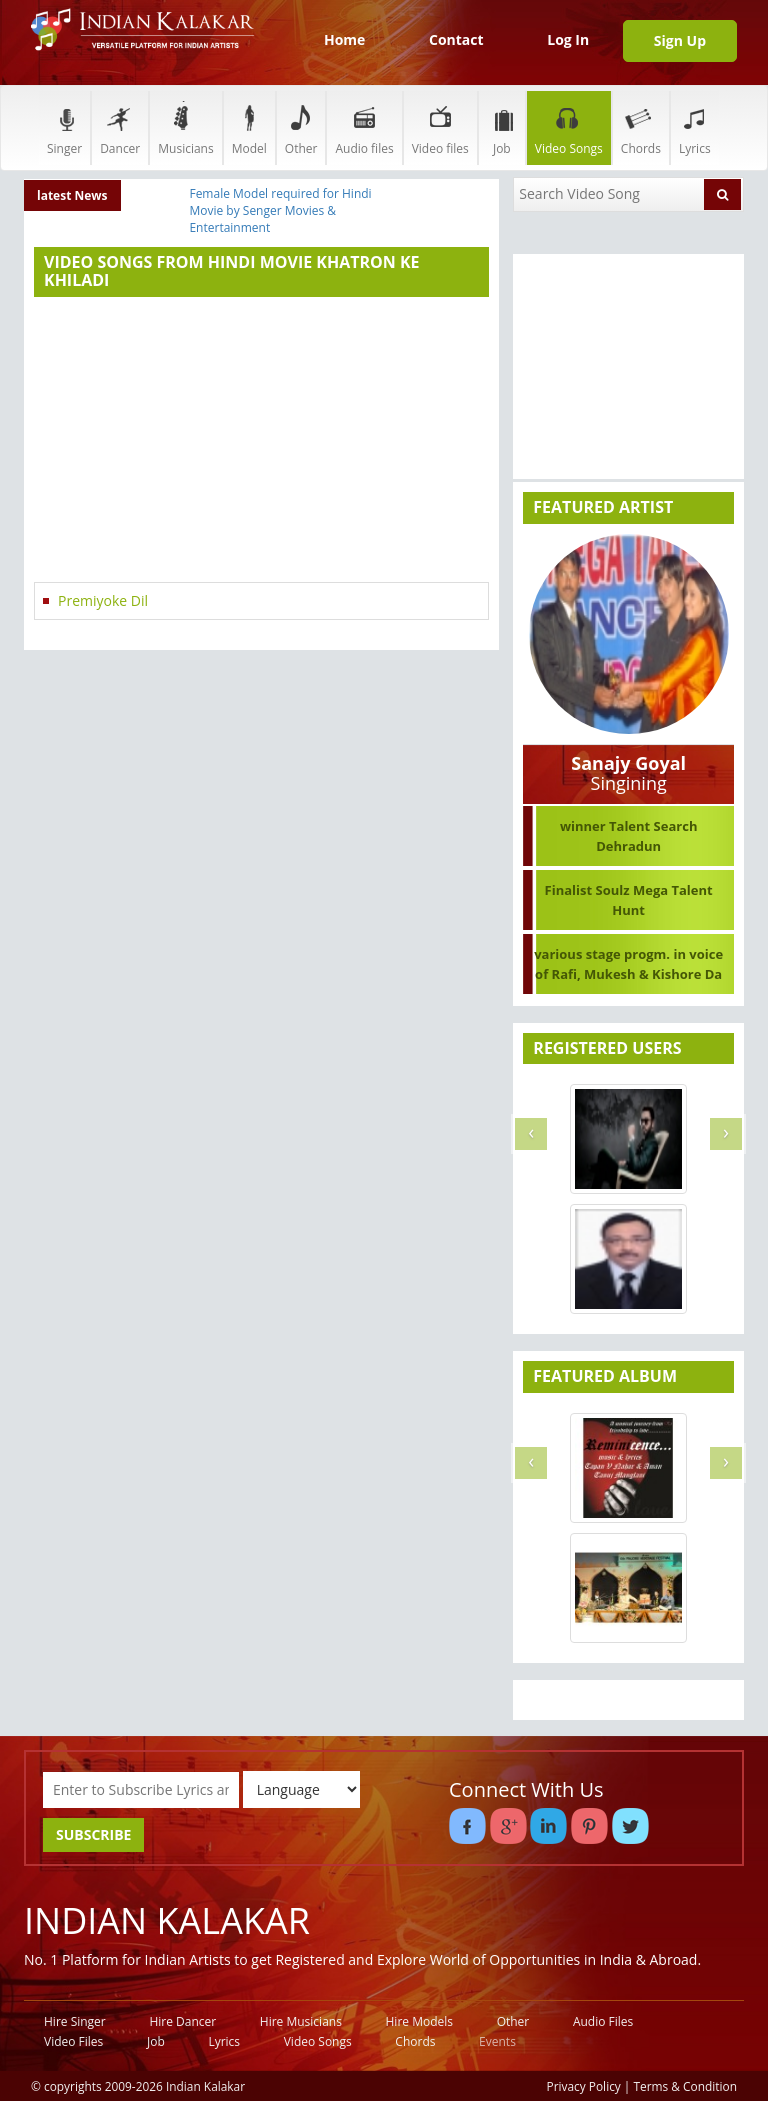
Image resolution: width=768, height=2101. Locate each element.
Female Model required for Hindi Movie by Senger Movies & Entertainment (280, 210)
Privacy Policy (584, 2086)
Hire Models (419, 2021)
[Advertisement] (261, 442)
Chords (641, 127)
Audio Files (603, 2021)
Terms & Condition (686, 2086)
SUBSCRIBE (93, 1834)
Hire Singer (75, 2021)
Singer (64, 127)
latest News (72, 195)
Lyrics (695, 127)
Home (344, 39)
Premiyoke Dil (103, 600)
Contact (456, 39)
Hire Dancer (182, 2021)
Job (502, 127)
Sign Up (680, 40)
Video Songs (569, 127)
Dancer (120, 127)
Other (301, 127)
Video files (440, 127)
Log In (568, 39)
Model (249, 127)
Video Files (73, 2041)
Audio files (364, 127)
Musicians (185, 127)
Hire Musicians (301, 2021)
